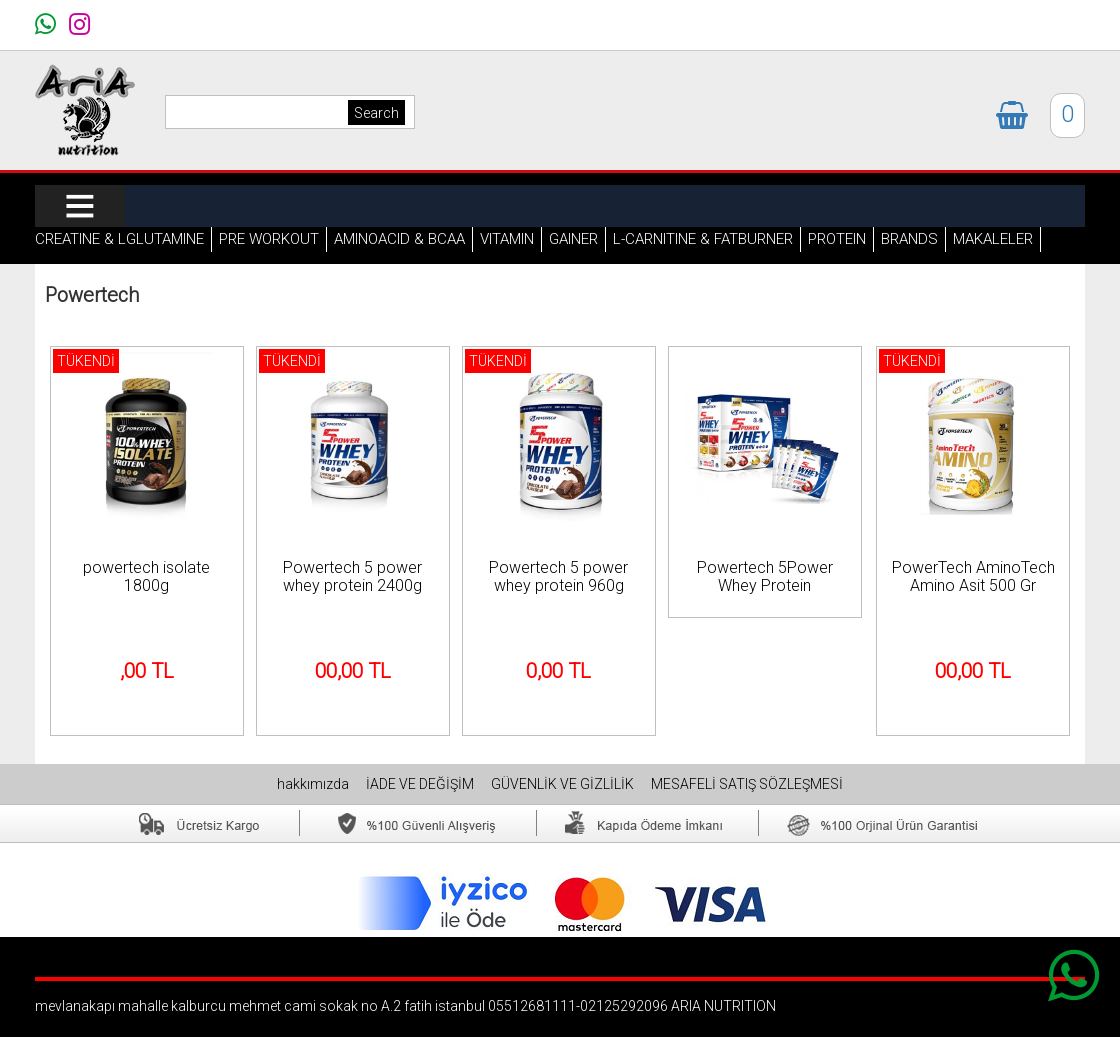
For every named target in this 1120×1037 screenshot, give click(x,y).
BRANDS (909, 239)
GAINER (573, 239)
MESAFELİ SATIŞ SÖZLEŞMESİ (747, 784)
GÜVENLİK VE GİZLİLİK (564, 784)
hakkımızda (314, 784)
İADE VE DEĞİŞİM (421, 784)
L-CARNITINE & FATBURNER (703, 239)
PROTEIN (837, 239)
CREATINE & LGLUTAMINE (119, 239)
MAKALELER (993, 239)
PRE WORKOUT (269, 239)
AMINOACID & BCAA (399, 239)
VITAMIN (507, 239)
